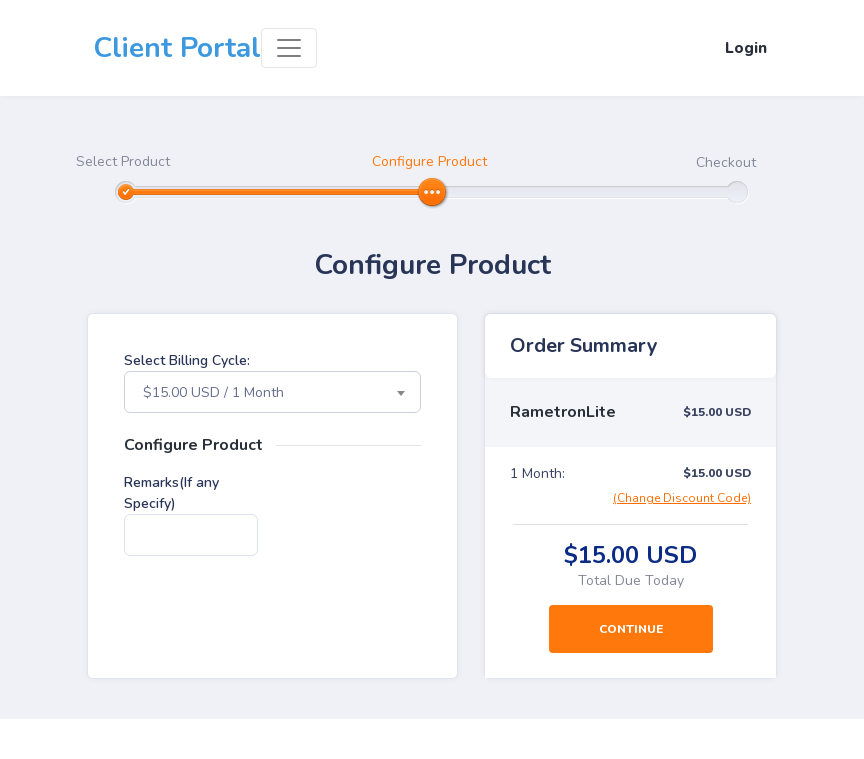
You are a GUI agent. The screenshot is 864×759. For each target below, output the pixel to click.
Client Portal (177, 48)
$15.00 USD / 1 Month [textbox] (213, 392)
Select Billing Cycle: (187, 360)
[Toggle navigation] (289, 48)
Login (746, 48)
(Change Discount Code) (682, 498)
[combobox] (272, 392)
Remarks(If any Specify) (171, 493)
